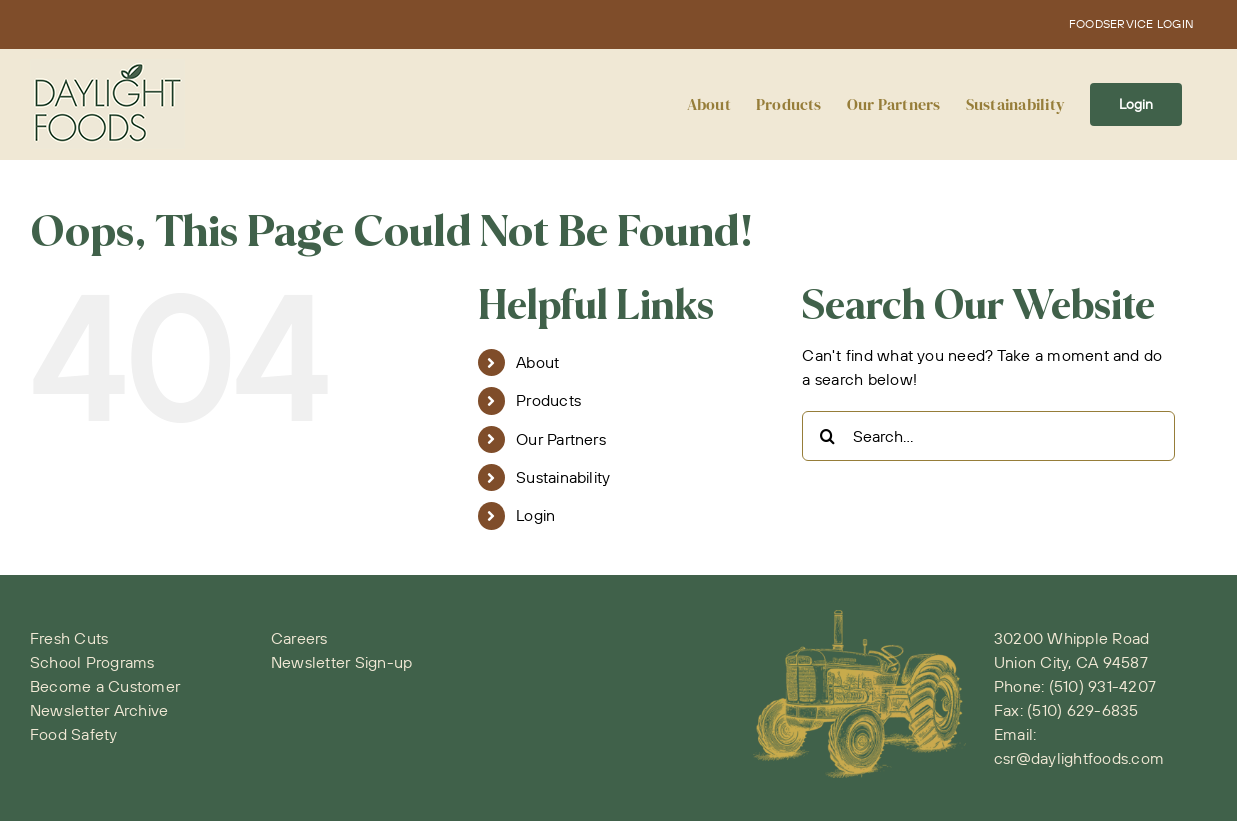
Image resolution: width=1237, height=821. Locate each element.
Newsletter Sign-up (341, 662)
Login (535, 515)
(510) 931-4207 (1102, 686)
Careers (299, 638)
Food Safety (74, 734)
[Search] (827, 436)
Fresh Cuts (69, 638)
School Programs (92, 662)
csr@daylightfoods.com (1079, 758)
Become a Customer (105, 686)
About (537, 362)
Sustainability (563, 477)
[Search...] (988, 436)
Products (548, 400)
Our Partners (561, 439)
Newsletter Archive (99, 710)
